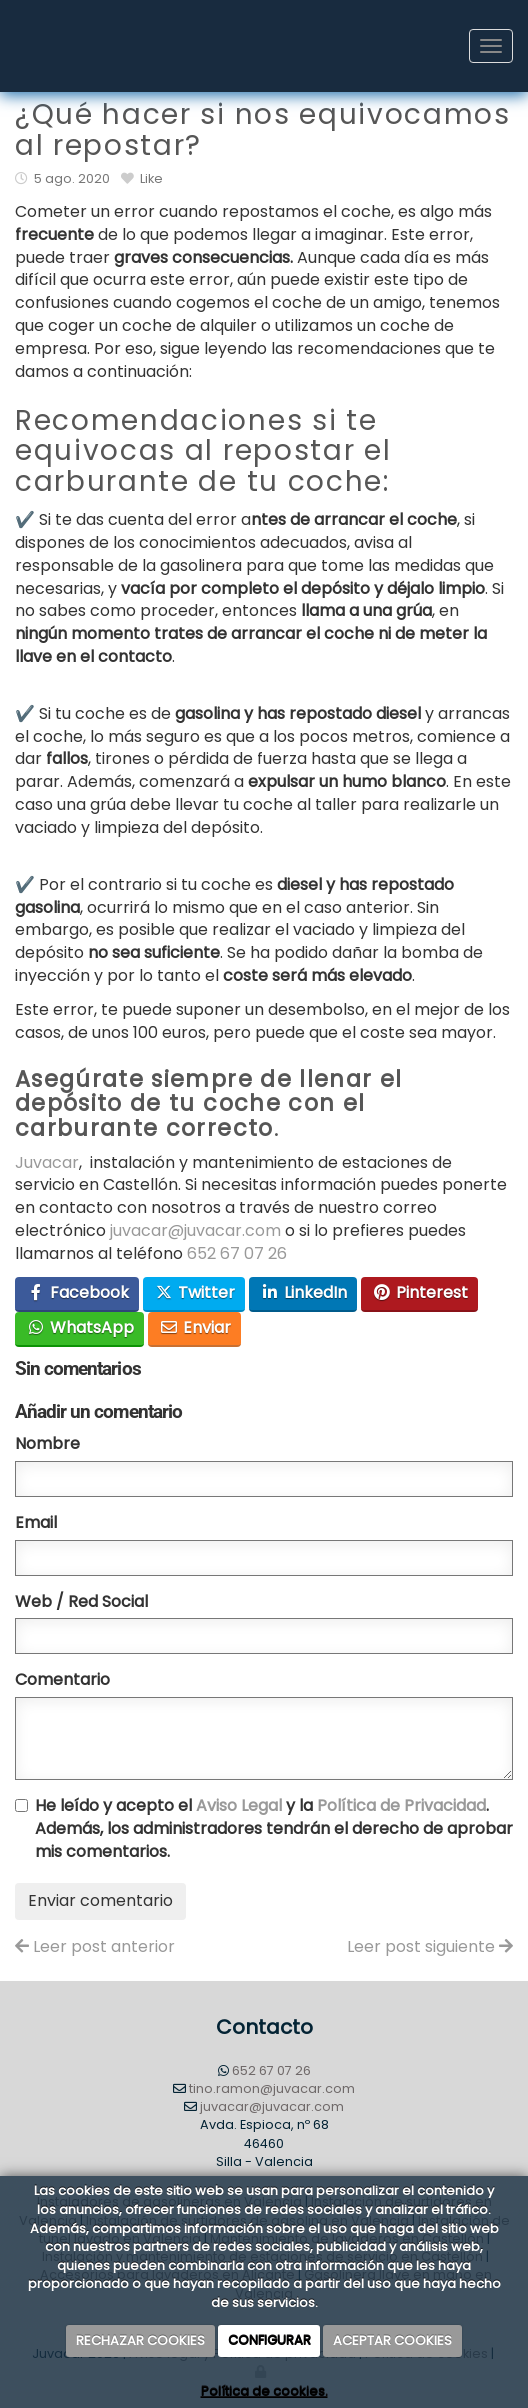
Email (36, 1523)
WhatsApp (80, 1327)
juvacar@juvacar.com (195, 1230)
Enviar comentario (100, 1900)
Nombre (47, 1444)
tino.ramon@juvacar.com (272, 2088)
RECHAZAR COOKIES (140, 2340)
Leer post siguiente (430, 1946)
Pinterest (420, 1292)
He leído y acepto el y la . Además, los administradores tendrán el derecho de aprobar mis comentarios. (274, 1829)
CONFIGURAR (269, 2340)
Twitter (194, 1292)
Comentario (62, 1680)
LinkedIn (303, 1292)
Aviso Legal (239, 1805)
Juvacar (47, 1162)
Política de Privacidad (401, 1805)
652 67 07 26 (237, 1253)
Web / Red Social (81, 1602)
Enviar (195, 1327)
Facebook (77, 1292)
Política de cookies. (264, 2392)
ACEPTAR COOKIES (392, 2340)
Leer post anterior (95, 1946)
